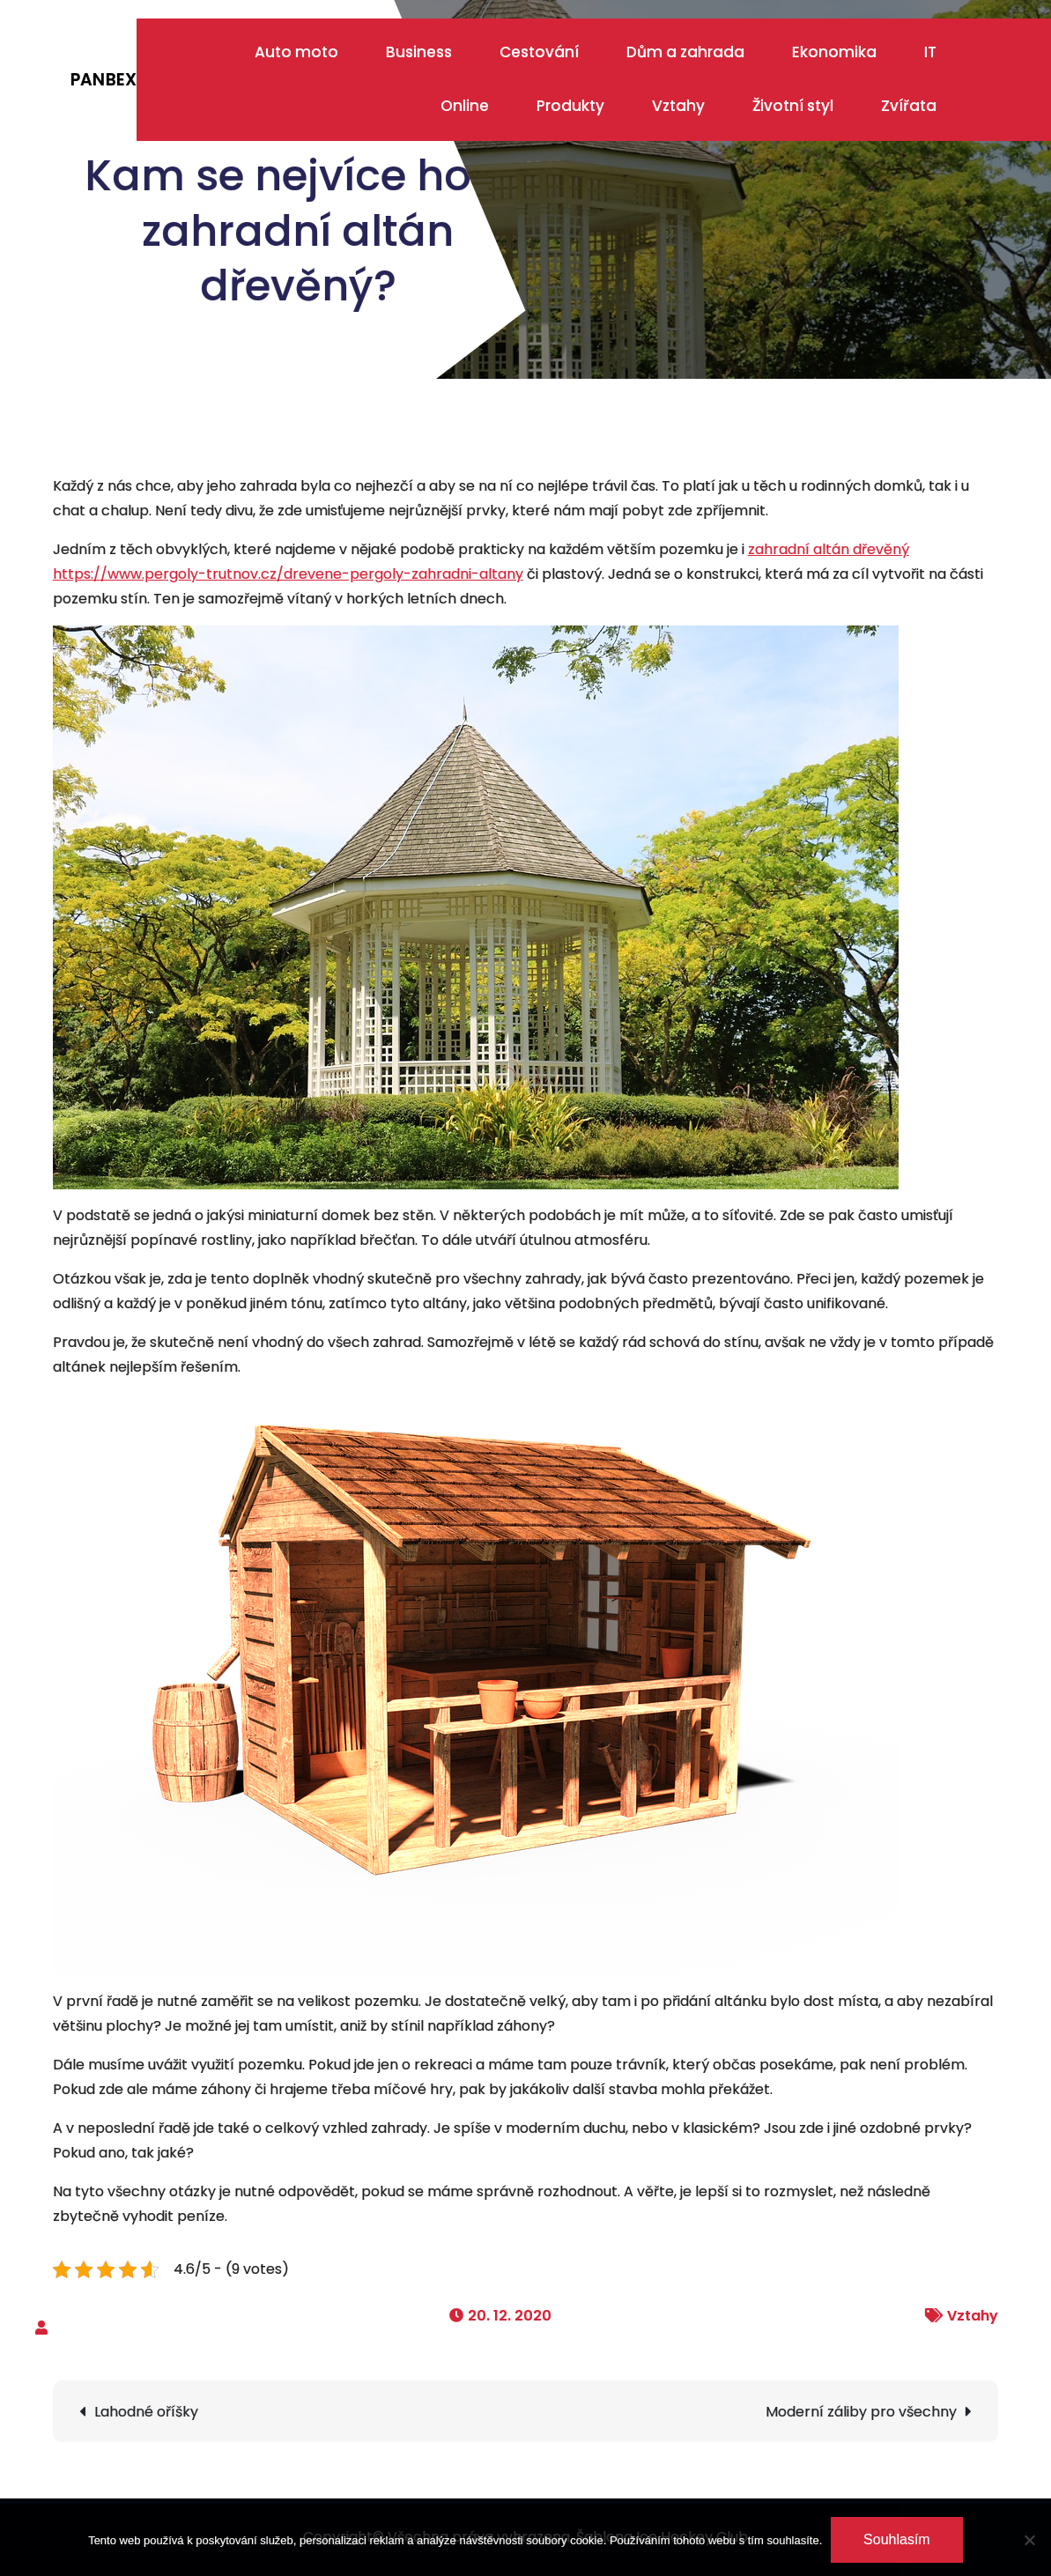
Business (419, 52)
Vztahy (678, 105)
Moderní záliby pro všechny (861, 2412)
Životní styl (792, 105)
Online (464, 105)
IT (930, 52)
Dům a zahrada (685, 52)
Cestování (539, 52)
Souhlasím (896, 2539)
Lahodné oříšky (146, 2412)
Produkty (570, 105)
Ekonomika (834, 52)
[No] (1029, 2540)
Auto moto (296, 52)
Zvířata (908, 105)
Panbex (103, 80)
